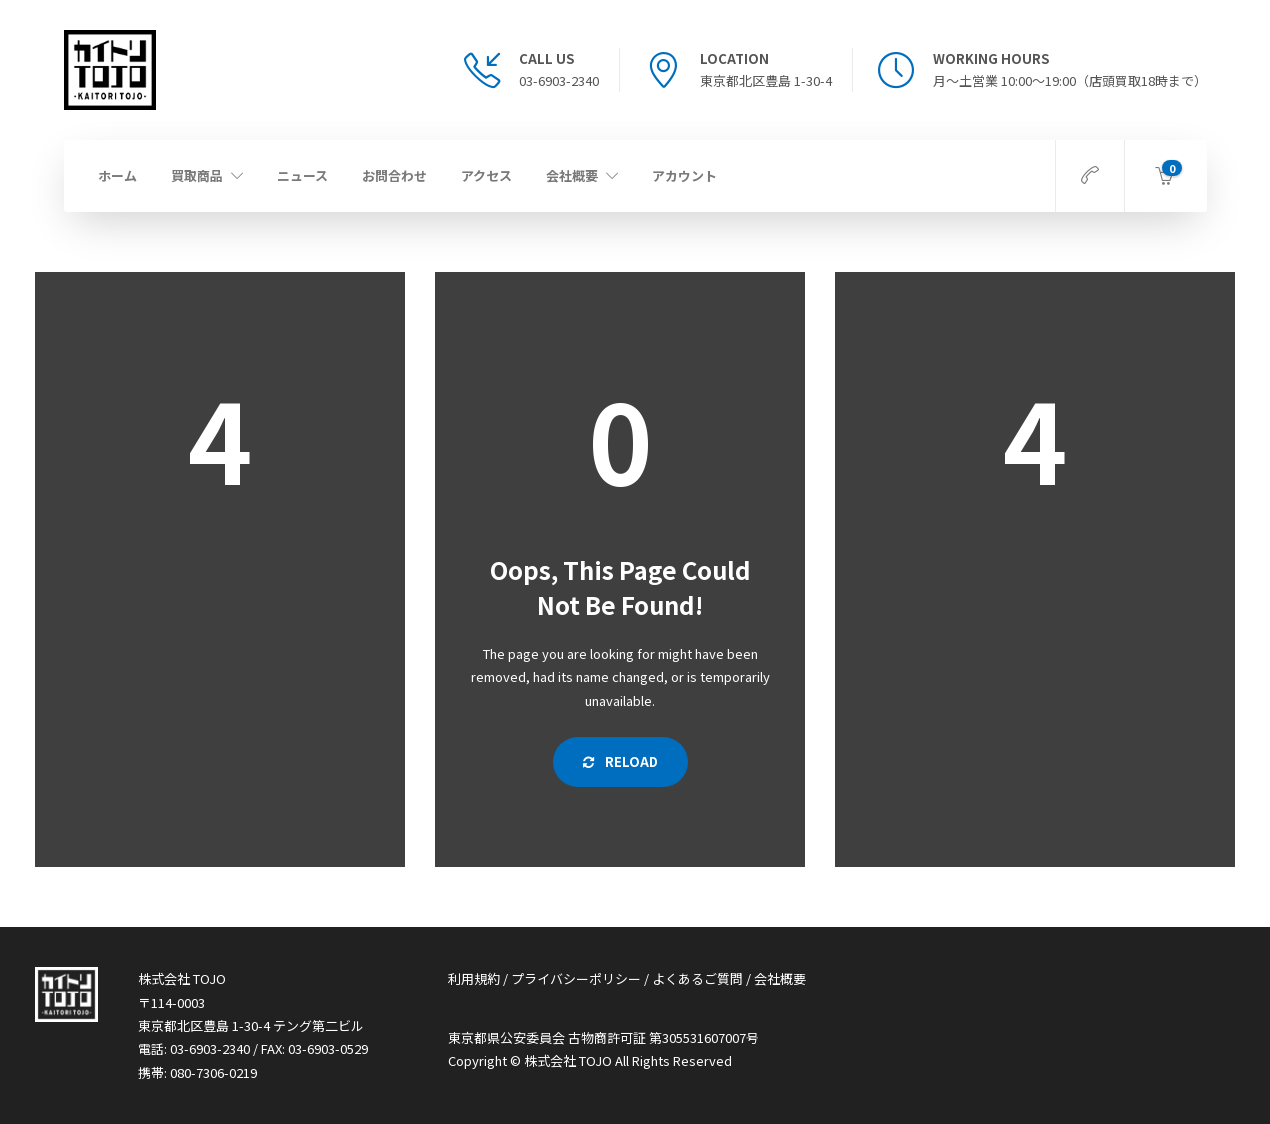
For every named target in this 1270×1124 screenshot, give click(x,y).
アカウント (684, 175)
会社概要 (572, 175)
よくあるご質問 (697, 978)
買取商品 (197, 175)
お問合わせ (394, 175)
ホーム (117, 175)
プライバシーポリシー (576, 978)
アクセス (486, 175)
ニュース (302, 175)
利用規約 (474, 978)
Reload (620, 761)
